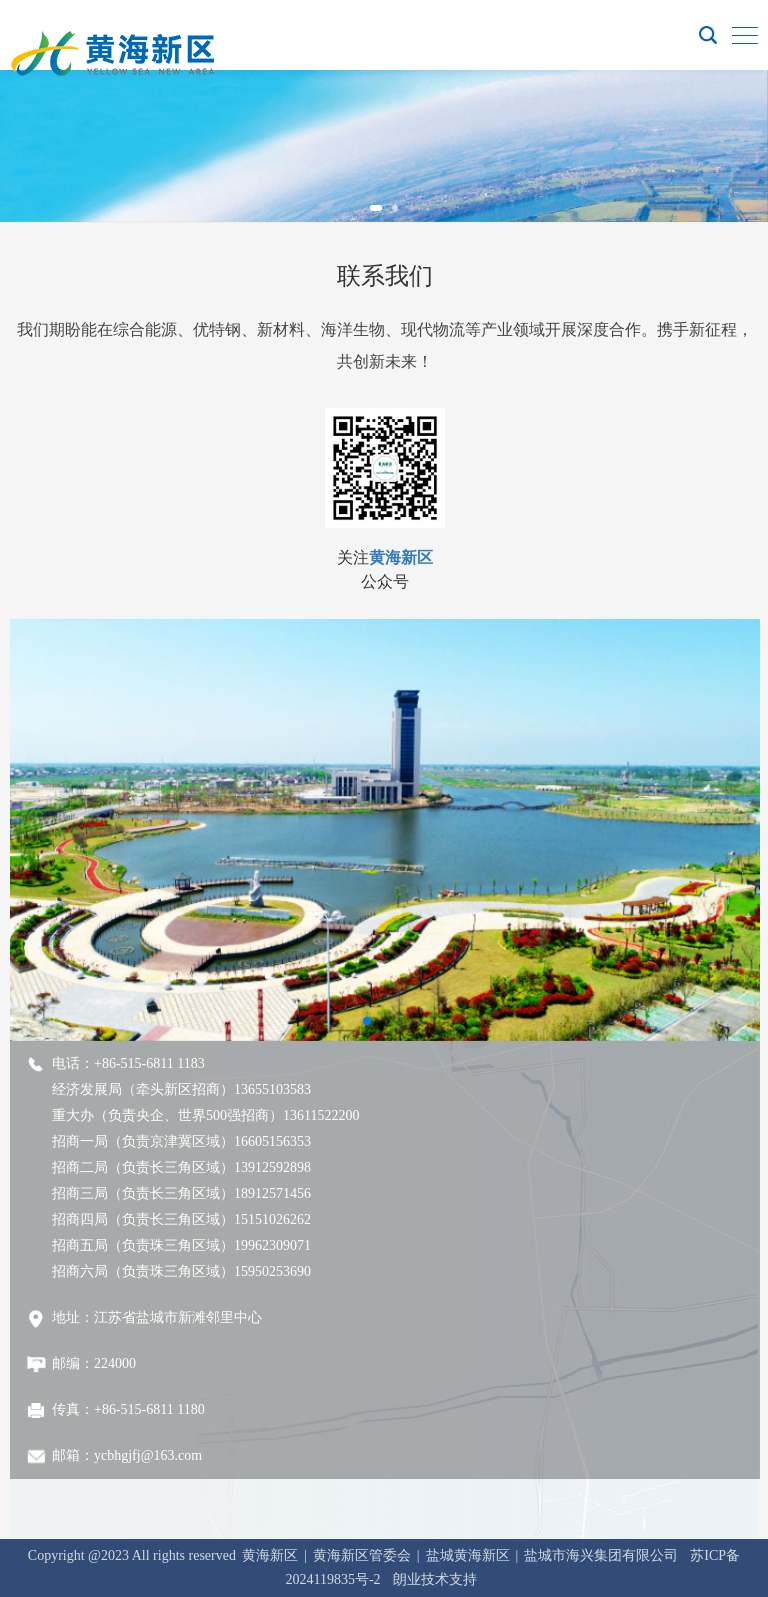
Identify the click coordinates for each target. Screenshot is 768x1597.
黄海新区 (401, 557)
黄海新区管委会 (362, 1555)
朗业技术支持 (435, 1579)
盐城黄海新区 (468, 1555)
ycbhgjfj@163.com (148, 1455)
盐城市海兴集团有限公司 (601, 1555)
